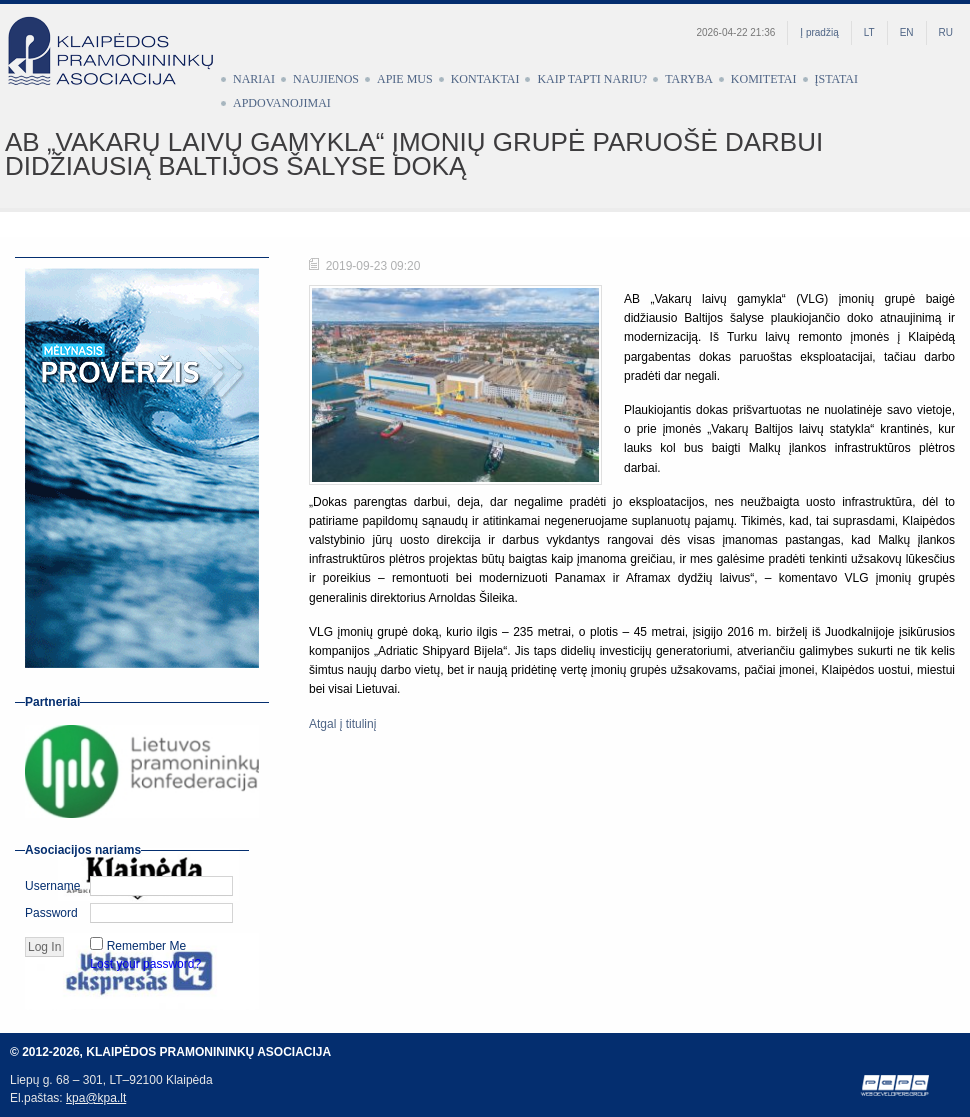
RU (946, 32)
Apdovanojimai (282, 103)
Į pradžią (819, 32)
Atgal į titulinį (342, 724)
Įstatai (836, 79)
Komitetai (764, 79)
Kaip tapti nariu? (592, 79)
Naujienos (326, 79)
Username (52, 886)
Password (51, 913)
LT (869, 32)
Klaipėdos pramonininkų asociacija (120, 67)
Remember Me (146, 946)
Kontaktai (485, 79)
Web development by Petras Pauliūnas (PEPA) (896, 1085)
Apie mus (405, 79)
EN (907, 32)
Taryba (689, 79)
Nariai (254, 79)
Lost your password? (145, 964)
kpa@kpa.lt (96, 1098)
